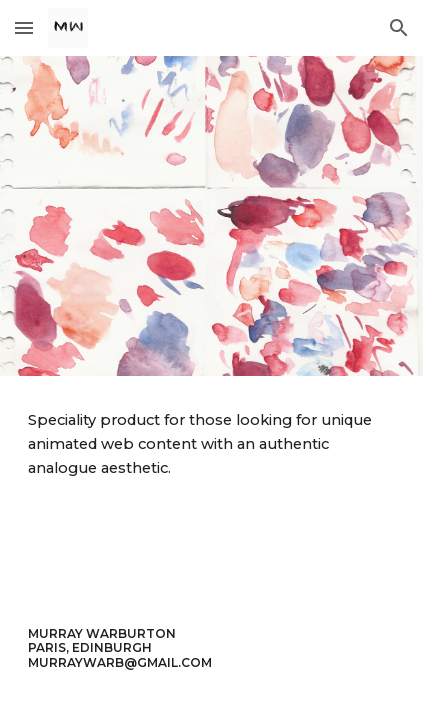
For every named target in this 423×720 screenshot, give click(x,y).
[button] (24, 27)
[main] (211, 444)
